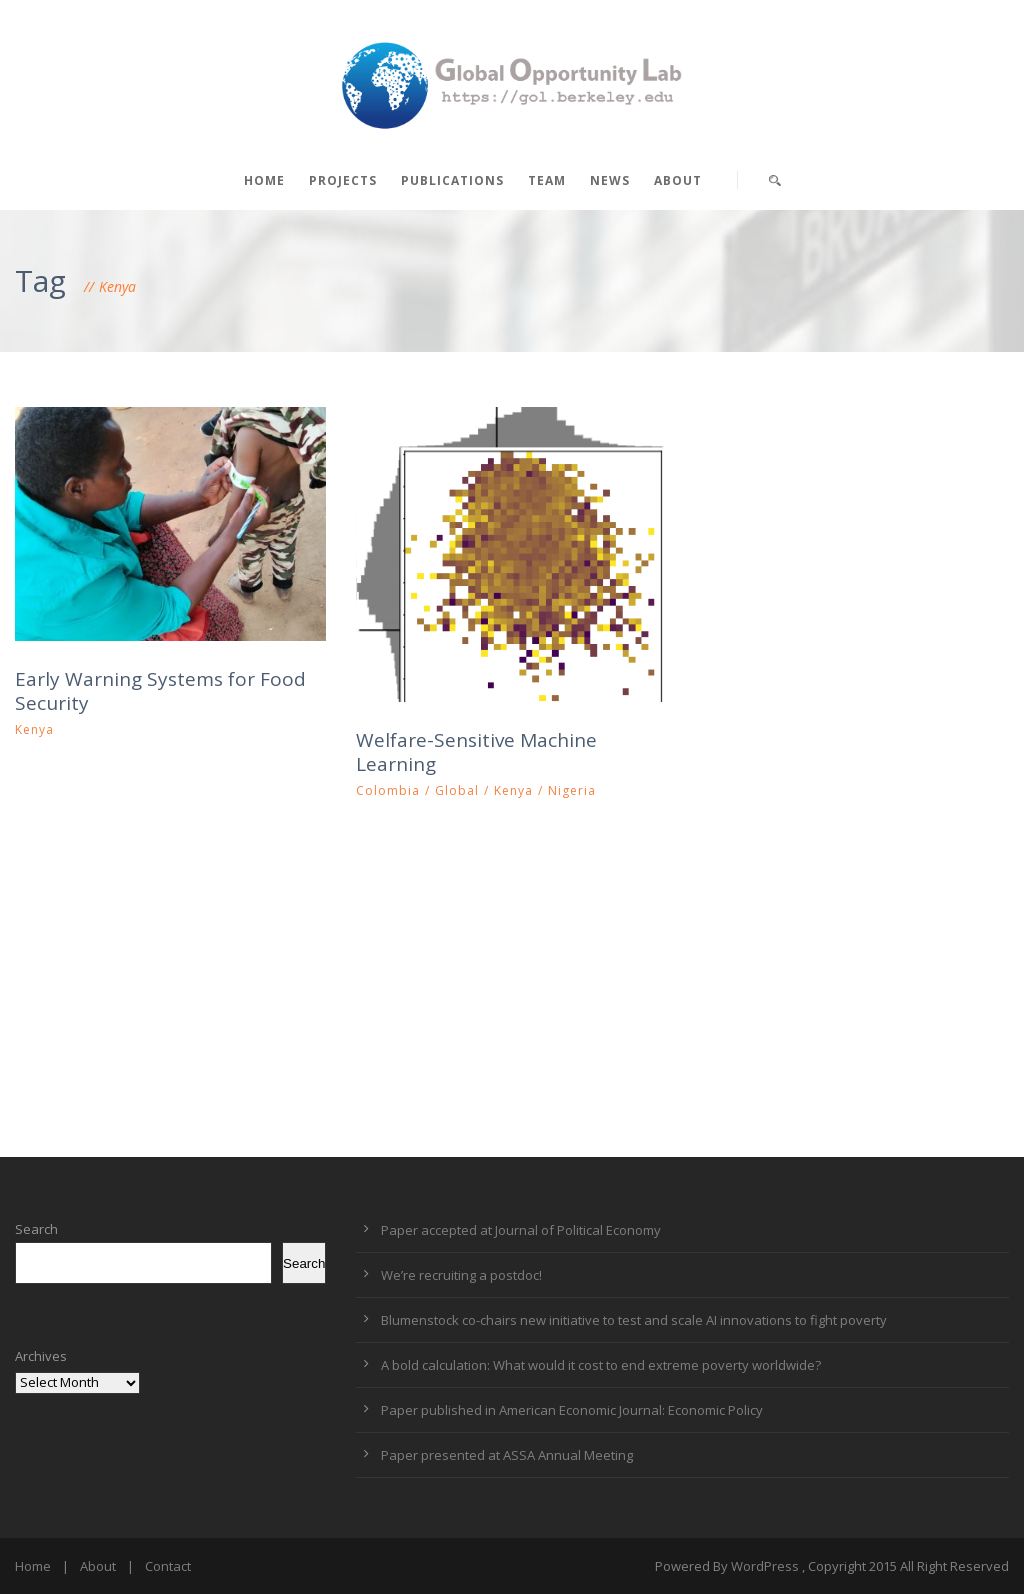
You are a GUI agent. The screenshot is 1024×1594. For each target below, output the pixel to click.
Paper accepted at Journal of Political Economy (521, 1230)
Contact (168, 1566)
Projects (343, 180)
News (610, 180)
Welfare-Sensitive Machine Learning (476, 752)
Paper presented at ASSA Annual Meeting (507, 1455)
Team (547, 180)
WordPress (765, 1566)
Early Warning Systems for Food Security (160, 691)
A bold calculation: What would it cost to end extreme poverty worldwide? (601, 1365)
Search (36, 1229)
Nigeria (572, 790)
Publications (452, 180)
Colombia (388, 790)
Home (264, 180)
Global (457, 790)
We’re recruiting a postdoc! (461, 1275)
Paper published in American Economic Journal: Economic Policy (572, 1410)
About (678, 180)
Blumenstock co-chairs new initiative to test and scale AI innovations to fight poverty (634, 1320)
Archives (41, 1356)
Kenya (34, 729)
